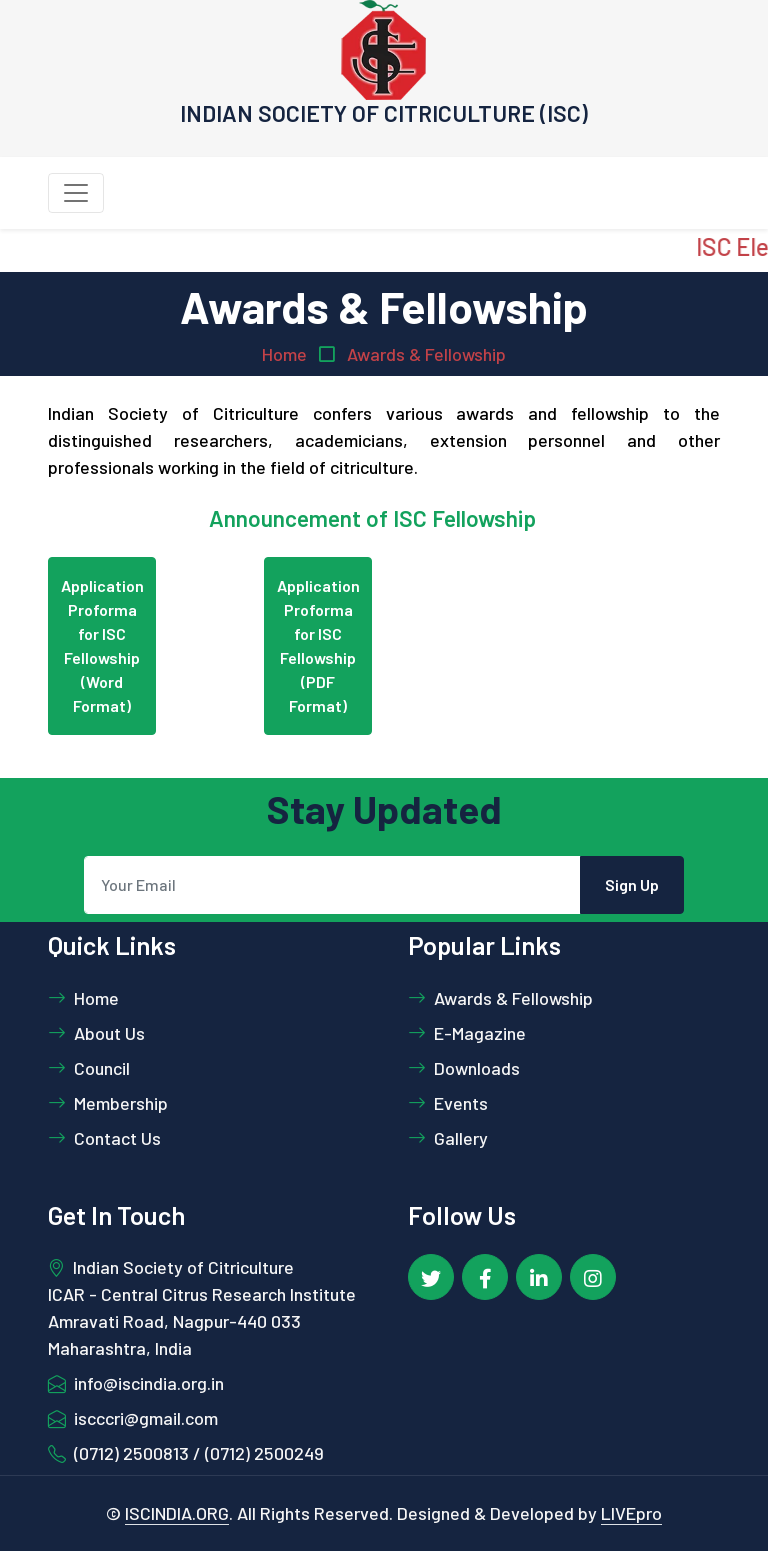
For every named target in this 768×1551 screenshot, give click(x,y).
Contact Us (104, 1138)
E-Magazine (467, 1033)
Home (284, 354)
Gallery (448, 1138)
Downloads (464, 1068)
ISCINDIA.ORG (177, 1513)
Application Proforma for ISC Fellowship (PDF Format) (318, 645)
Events (448, 1103)
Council (89, 1068)
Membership (108, 1103)
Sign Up (632, 884)
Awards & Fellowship (426, 354)
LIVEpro (631, 1513)
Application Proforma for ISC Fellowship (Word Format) (102, 645)
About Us (96, 1033)
